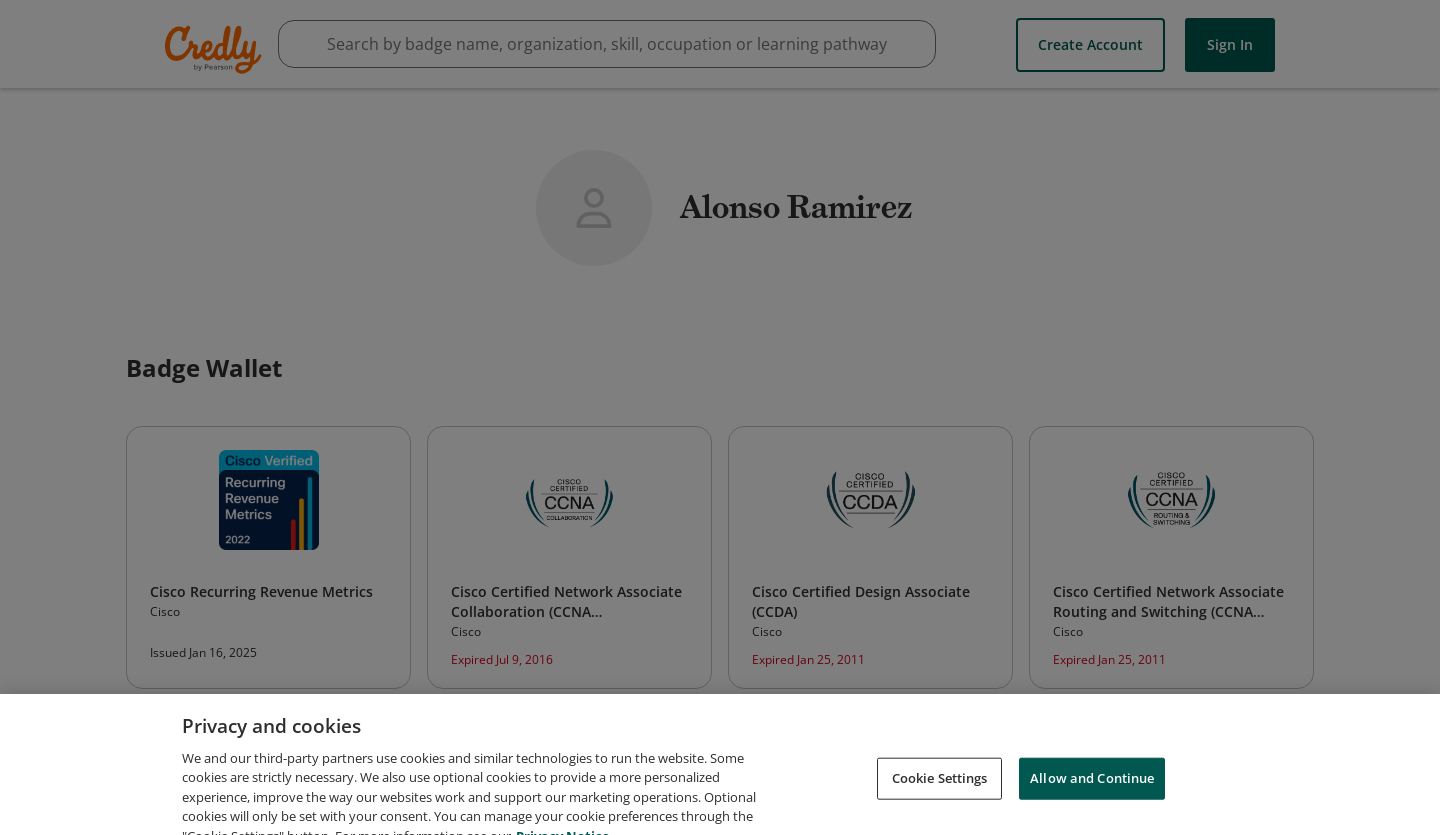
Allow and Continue (1092, 789)
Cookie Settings (940, 789)
